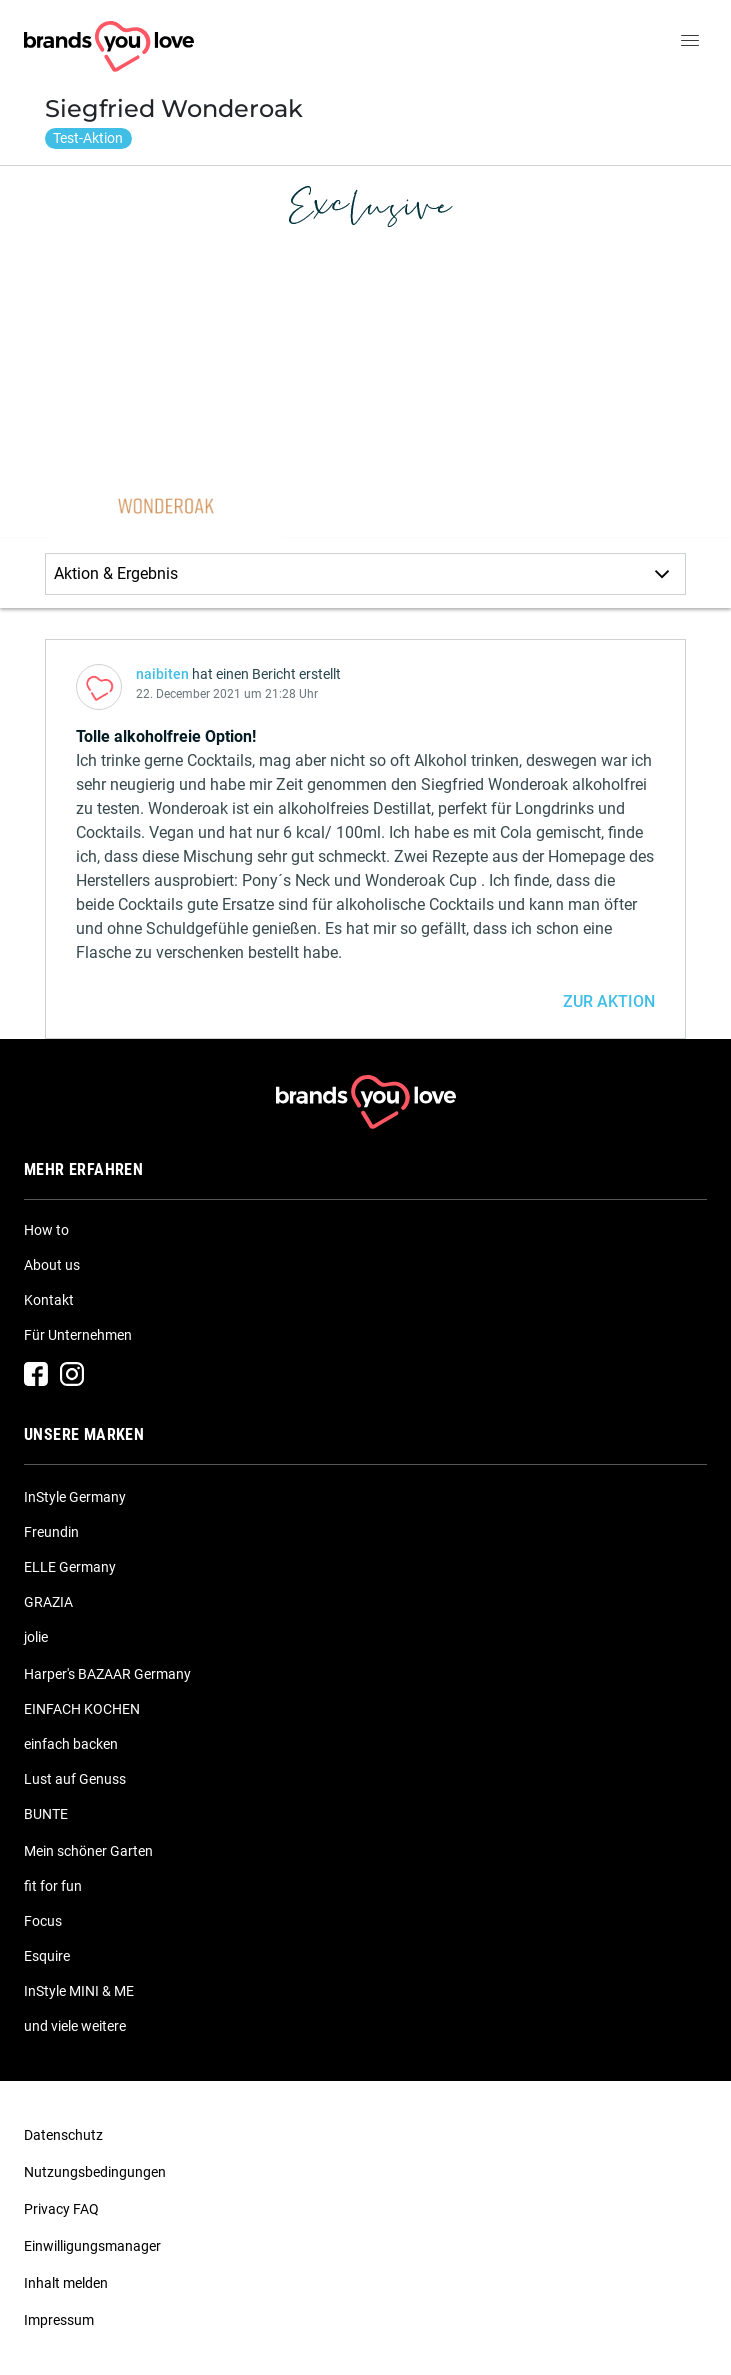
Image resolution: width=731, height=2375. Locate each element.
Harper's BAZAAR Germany (107, 1674)
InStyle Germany (75, 1497)
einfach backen (71, 1744)
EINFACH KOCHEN (82, 1709)
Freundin (51, 1532)
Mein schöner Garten (88, 1851)
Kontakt (49, 1300)
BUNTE (46, 1814)
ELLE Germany (70, 1567)
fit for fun (53, 1886)
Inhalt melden (66, 2283)
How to (46, 1230)
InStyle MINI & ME (79, 1991)
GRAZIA (48, 1602)
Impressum (59, 2320)
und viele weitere (75, 2026)
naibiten (162, 674)
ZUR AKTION (609, 1001)
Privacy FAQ (61, 2209)
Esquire (47, 1956)
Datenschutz (63, 2135)
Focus (43, 1921)
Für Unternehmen (78, 1335)
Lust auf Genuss (75, 1779)
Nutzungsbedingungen (95, 2172)
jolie (36, 1637)
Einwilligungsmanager (92, 2246)
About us (52, 1265)
